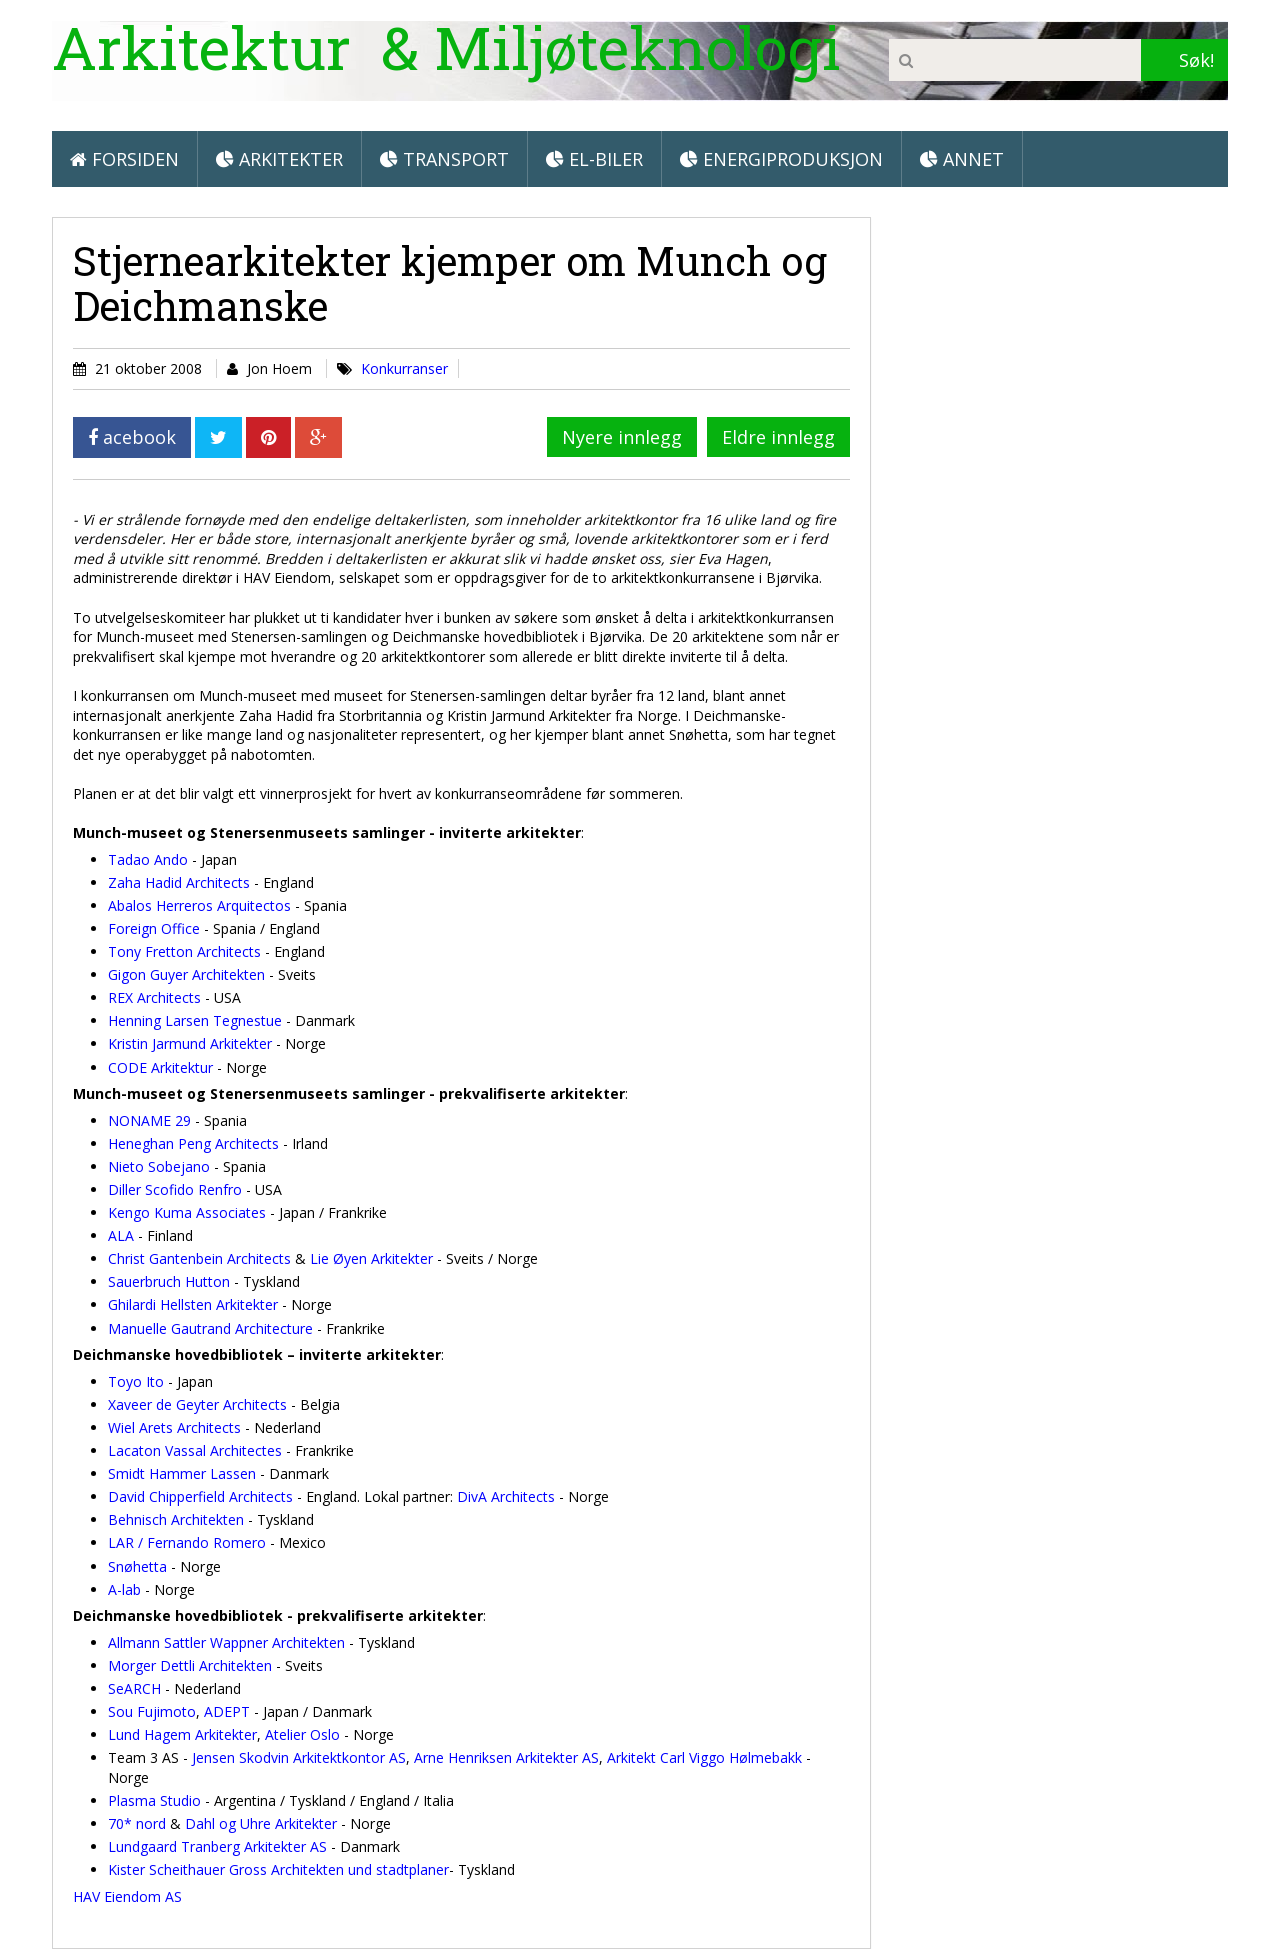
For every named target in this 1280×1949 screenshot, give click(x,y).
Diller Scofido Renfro (175, 1189)
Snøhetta (137, 1566)
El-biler (594, 159)
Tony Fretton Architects (184, 951)
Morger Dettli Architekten (190, 1665)
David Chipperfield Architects (200, 1496)
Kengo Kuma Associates (187, 1212)
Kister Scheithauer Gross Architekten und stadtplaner (278, 1869)
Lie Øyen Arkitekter (371, 1258)
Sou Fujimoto (152, 1711)
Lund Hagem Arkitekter (182, 1734)
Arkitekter (279, 159)
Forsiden (124, 159)
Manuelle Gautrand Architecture (210, 1328)
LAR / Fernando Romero (187, 1542)
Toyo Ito (136, 1381)
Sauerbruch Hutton (169, 1281)
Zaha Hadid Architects (179, 882)
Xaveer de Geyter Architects (197, 1404)
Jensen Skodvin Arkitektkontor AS (299, 1757)
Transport (444, 159)
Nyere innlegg (622, 437)
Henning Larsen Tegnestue (195, 1020)
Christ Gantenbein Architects (199, 1258)
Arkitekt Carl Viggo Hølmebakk (704, 1757)
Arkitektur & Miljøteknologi (446, 46)
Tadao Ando (148, 859)
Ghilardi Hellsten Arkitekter (193, 1304)
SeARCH (134, 1688)
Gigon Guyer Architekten (186, 974)
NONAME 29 (149, 1120)
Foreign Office (154, 928)
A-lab (124, 1589)
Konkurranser (404, 368)
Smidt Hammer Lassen (182, 1473)
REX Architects (154, 997)
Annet (962, 159)
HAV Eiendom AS (127, 1896)
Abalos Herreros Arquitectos (201, 905)
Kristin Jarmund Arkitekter (190, 1043)
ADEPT (227, 1711)
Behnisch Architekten (176, 1519)
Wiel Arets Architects (174, 1427)
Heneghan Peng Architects (193, 1143)
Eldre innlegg (778, 437)
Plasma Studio (154, 1800)
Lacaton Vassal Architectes (195, 1450)
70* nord (137, 1823)
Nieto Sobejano (159, 1166)
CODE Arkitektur (160, 1067)
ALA (121, 1235)
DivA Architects (506, 1496)
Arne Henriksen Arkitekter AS (506, 1757)
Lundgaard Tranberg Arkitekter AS (217, 1846)
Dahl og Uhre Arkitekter (261, 1823)
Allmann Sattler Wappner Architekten (226, 1642)
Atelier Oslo (302, 1734)
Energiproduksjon (781, 159)
